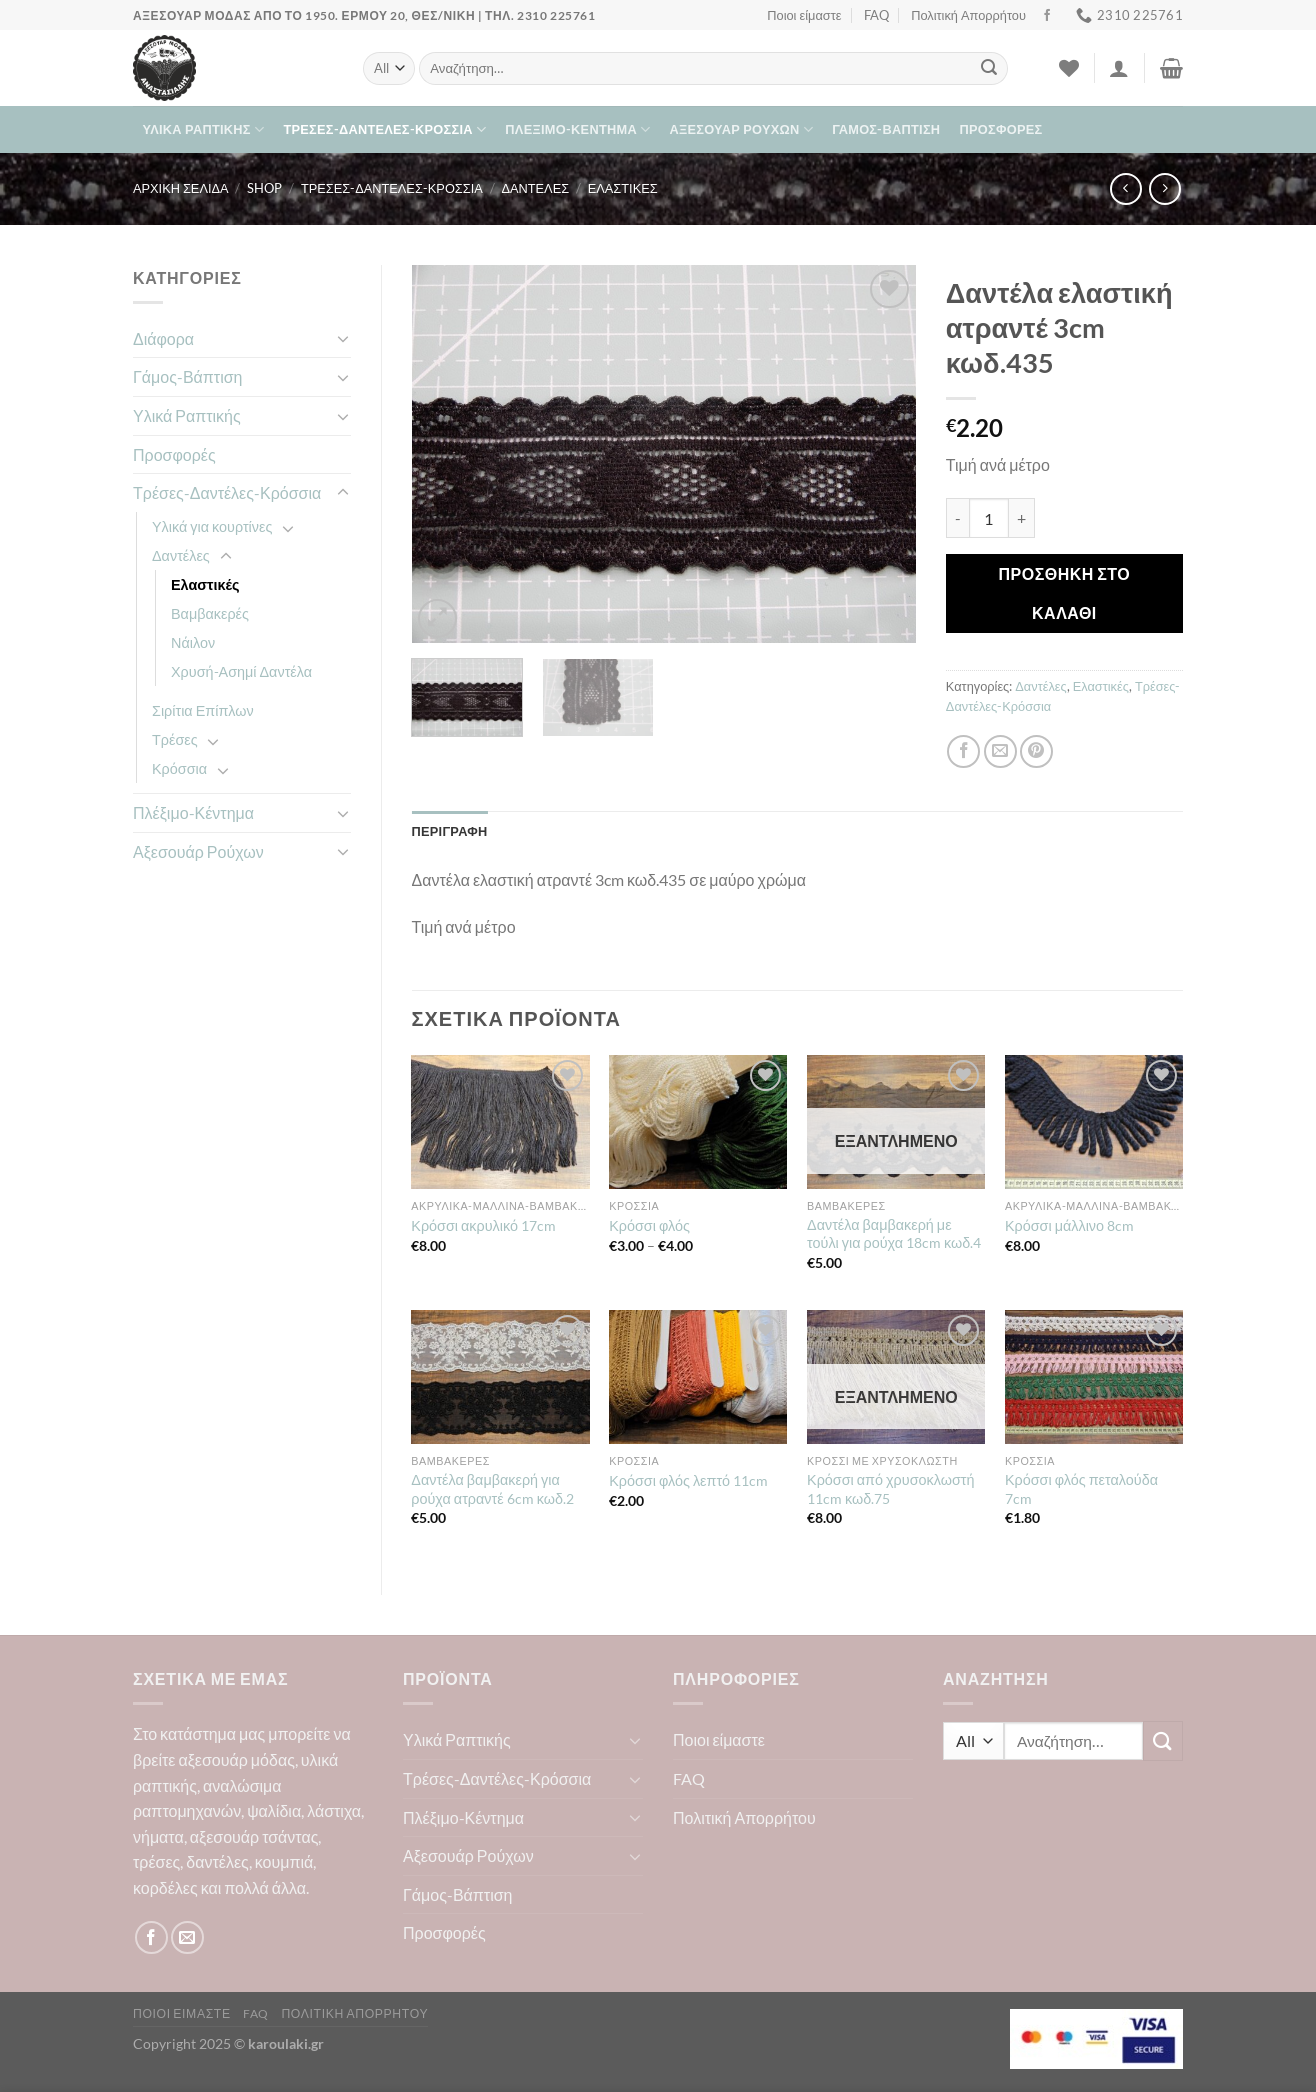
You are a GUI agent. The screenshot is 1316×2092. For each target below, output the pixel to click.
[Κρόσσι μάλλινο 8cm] (1094, 1122)
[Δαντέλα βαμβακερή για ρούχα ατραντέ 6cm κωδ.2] (500, 1377)
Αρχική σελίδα (181, 188)
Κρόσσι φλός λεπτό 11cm (688, 1480)
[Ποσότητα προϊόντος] (989, 518)
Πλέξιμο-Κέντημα (577, 129)
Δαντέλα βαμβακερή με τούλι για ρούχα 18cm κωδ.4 (894, 1234)
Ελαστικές (623, 188)
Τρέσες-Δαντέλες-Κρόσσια (384, 129)
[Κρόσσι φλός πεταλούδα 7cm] (1094, 1377)
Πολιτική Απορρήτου (968, 15)
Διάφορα (163, 338)
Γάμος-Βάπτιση (886, 129)
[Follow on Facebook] (1047, 16)
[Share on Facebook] (963, 751)
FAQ (876, 15)
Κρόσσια (179, 768)
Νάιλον (193, 642)
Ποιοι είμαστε (804, 15)
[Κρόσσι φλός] (698, 1122)
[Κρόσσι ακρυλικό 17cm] (500, 1122)
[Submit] (989, 69)
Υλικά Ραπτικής (204, 129)
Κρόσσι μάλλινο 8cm (1069, 1225)
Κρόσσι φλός (649, 1225)
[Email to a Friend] (1000, 751)
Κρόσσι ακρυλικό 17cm (483, 1225)
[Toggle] (343, 338)
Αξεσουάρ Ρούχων (741, 129)
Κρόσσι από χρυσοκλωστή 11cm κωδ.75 (890, 1489)
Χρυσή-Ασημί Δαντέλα (241, 671)
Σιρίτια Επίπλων (203, 710)
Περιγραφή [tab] (450, 831)
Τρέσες (175, 739)
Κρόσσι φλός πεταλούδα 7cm (1081, 1489)
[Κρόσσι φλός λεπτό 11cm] (698, 1377)
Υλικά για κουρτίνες (212, 526)
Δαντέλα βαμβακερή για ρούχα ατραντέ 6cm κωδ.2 (492, 1489)
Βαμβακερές (210, 613)
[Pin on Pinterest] (1036, 751)
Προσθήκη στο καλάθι (1065, 592)
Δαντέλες (535, 188)
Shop (264, 188)
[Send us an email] (187, 1937)
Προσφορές (1001, 129)
